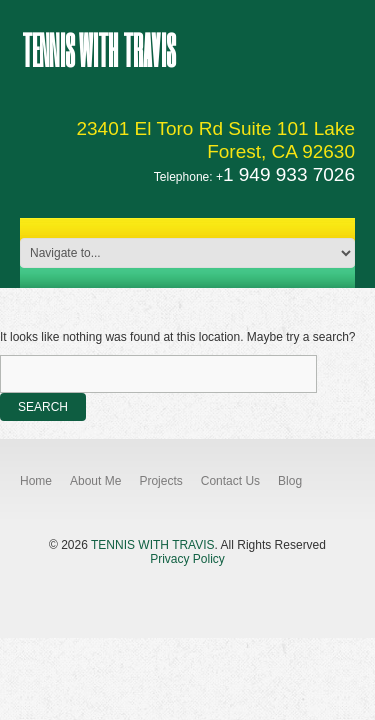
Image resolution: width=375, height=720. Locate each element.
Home (36, 481)
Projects (160, 481)
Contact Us (230, 481)
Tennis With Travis (98, 49)
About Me (95, 481)
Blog (290, 481)
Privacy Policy (187, 559)
